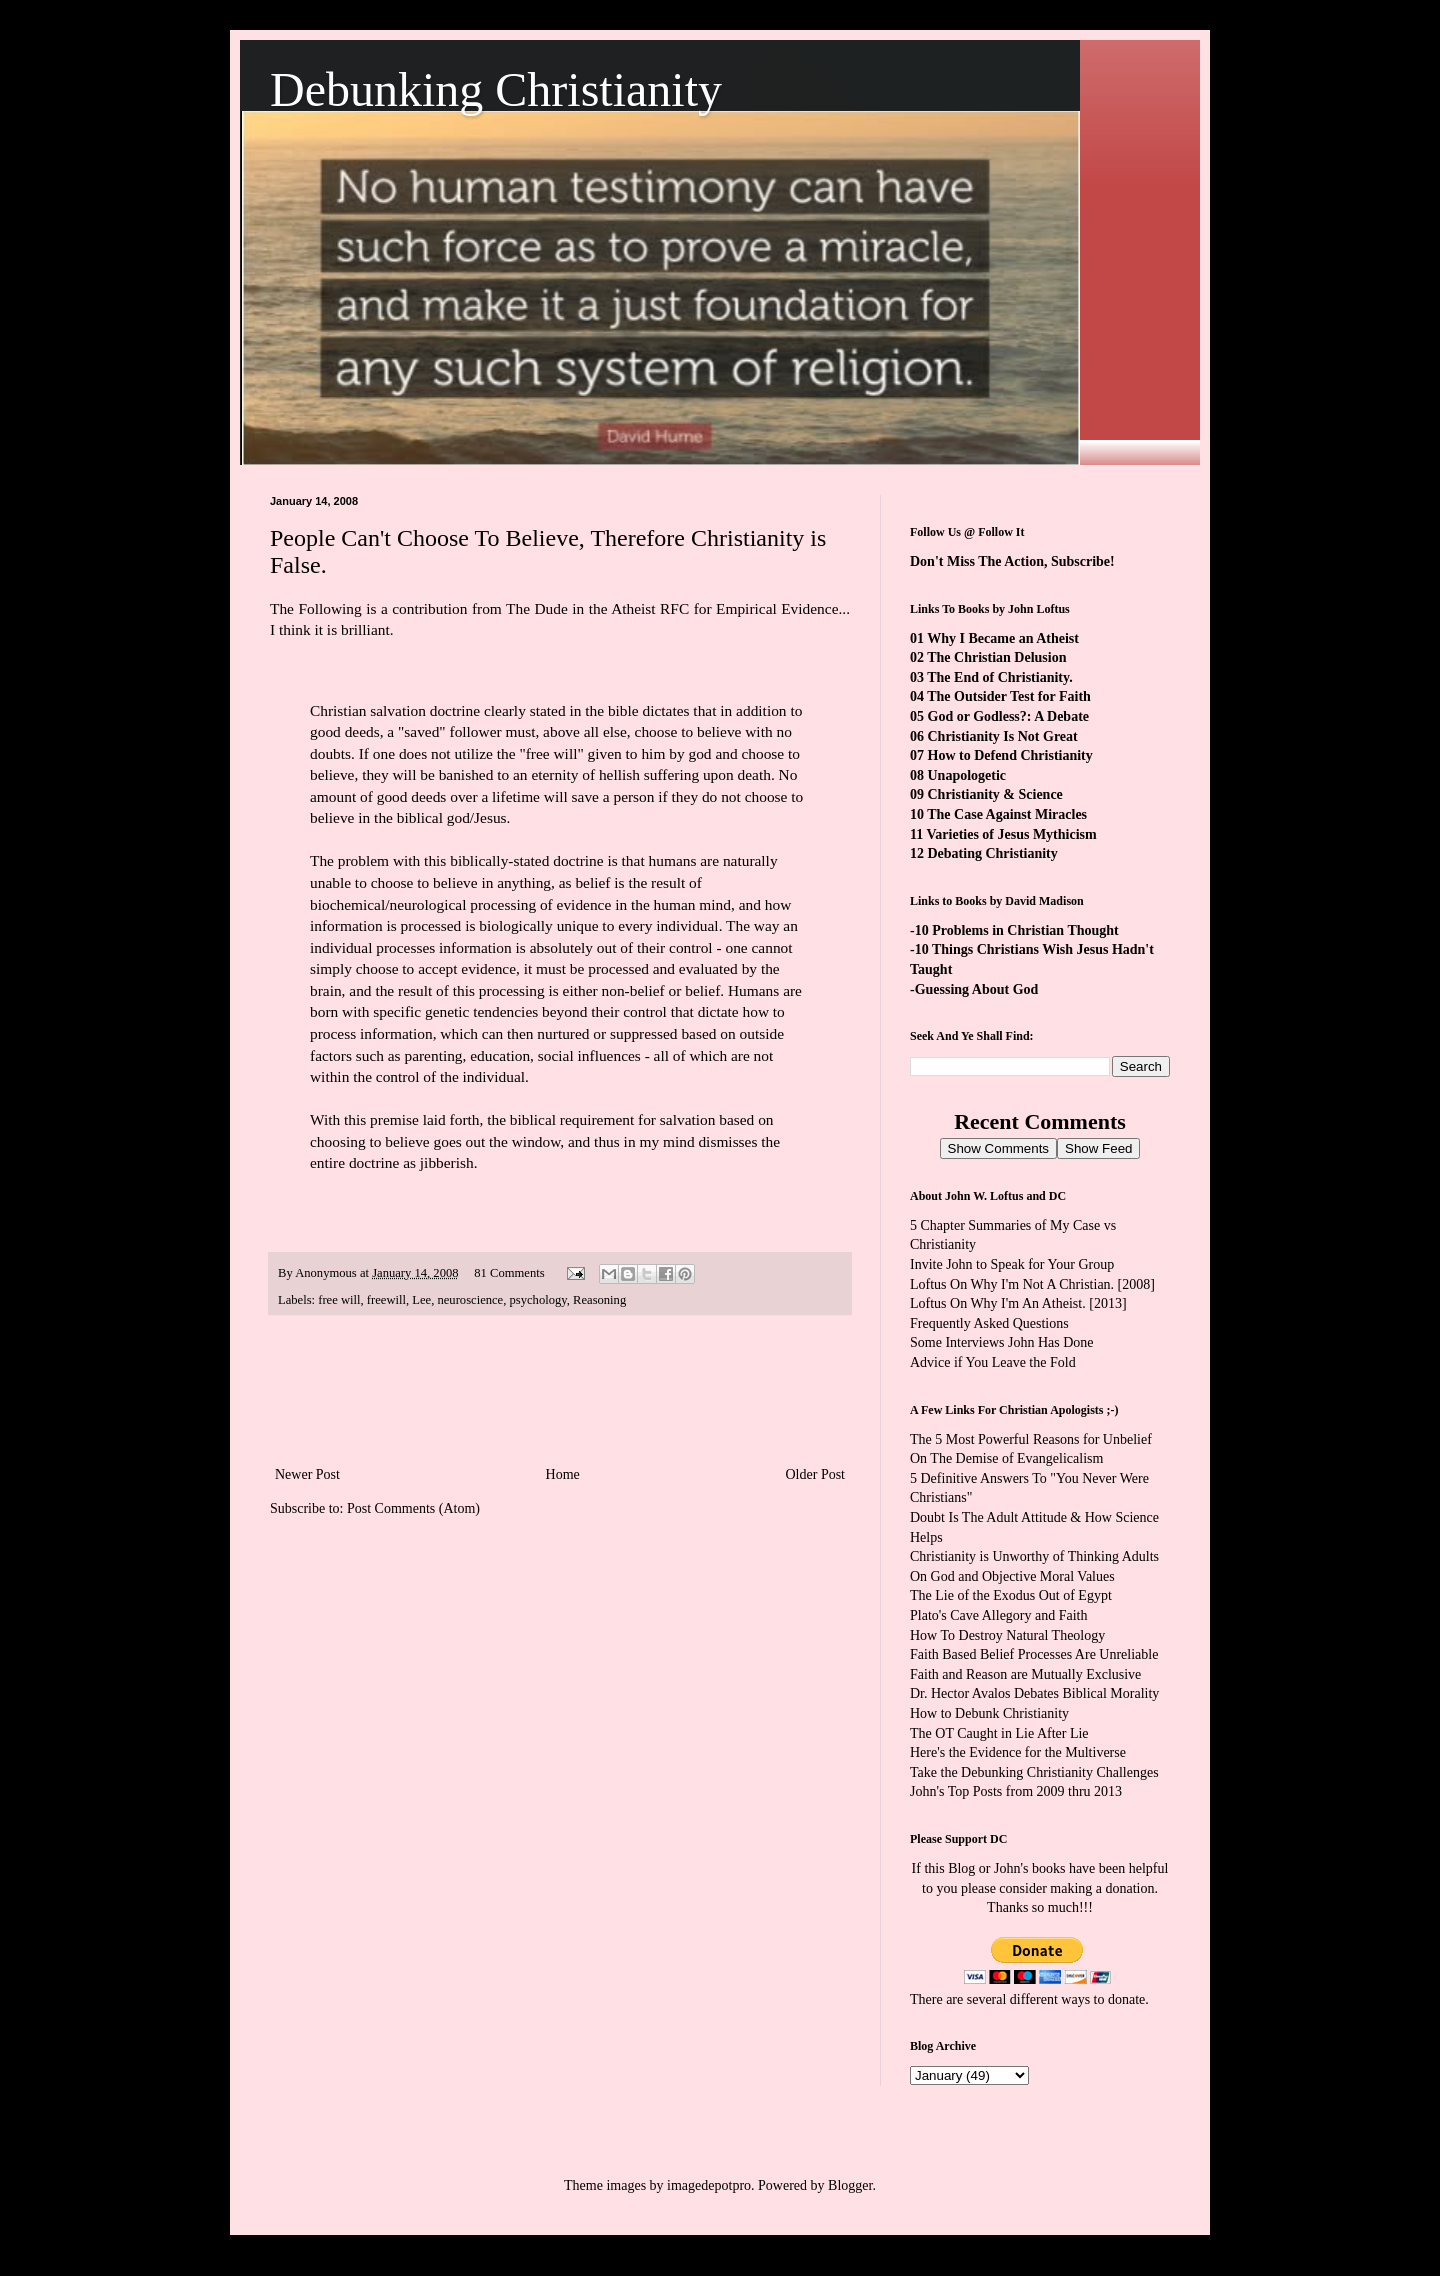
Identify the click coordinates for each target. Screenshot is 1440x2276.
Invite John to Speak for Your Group (1012, 1264)
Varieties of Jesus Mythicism (1011, 834)
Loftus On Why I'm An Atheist (996, 1303)
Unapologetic (967, 775)
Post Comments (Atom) (413, 1508)
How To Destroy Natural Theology (1007, 1635)
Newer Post (307, 1474)
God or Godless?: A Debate (1009, 716)
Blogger (850, 2185)
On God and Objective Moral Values (1012, 1576)
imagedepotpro (709, 2185)
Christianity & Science (995, 794)
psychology (538, 1300)
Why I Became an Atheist (1003, 638)
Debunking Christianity (496, 89)
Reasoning (599, 1300)
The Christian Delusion (996, 657)
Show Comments (998, 1148)
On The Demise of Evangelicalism (1006, 1458)
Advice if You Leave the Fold (993, 1362)
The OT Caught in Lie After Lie (999, 1733)
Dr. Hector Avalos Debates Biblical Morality (1034, 1693)
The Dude (537, 608)
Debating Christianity (993, 853)
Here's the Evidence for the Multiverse (1018, 1752)
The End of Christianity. (999, 677)
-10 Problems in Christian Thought (1014, 930)
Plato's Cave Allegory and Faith (999, 1615)
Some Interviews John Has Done (1002, 1342)
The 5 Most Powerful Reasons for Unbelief (1031, 1439)
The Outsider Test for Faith (1009, 696)
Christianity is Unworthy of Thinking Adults (1034, 1556)
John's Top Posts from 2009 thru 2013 (1016, 1791)
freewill (386, 1300)
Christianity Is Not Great (1003, 736)
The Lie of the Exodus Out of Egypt (1011, 1595)
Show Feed (1098, 1148)
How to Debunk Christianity (989, 1713)
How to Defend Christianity (1010, 755)
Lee (421, 1300)
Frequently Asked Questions (989, 1323)
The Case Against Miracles (1007, 814)
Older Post (816, 1474)
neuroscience (470, 1300)
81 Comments (509, 1273)
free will (339, 1300)
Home (563, 1474)
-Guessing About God (974, 989)
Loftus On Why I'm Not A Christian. (1012, 1284)
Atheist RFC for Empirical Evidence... (730, 608)
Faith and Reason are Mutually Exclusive (1025, 1674)
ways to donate (1103, 1999)
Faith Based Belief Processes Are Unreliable (1034, 1654)
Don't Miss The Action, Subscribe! (1012, 561)
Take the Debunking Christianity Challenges (1034, 1772)
